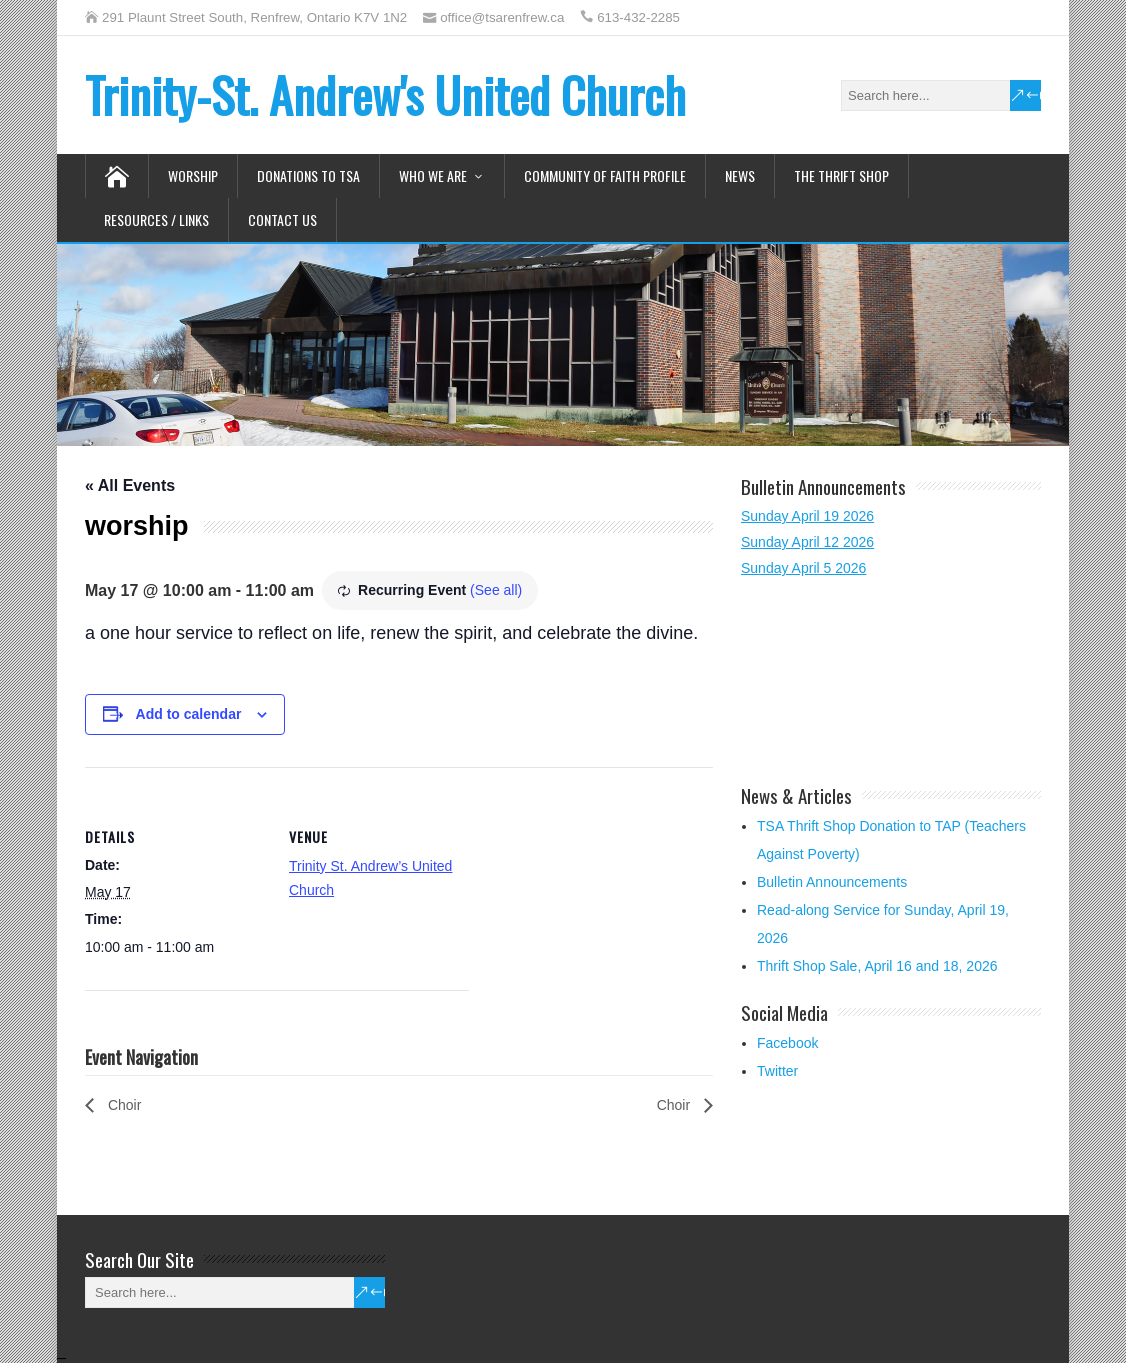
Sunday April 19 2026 (807, 516)
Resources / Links (156, 219)
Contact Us (282, 219)
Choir (122, 1105)
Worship (193, 175)
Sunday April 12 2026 (807, 542)
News (740, 175)
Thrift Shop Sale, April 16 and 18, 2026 (877, 966)
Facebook (787, 1043)
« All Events (130, 485)
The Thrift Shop (841, 175)
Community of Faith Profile (605, 175)
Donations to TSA (308, 175)
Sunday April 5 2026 (803, 568)
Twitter (777, 1071)
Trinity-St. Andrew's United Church (385, 94)
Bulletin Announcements (832, 882)
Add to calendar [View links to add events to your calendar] (189, 714)
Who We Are (433, 175)
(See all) (496, 590)
